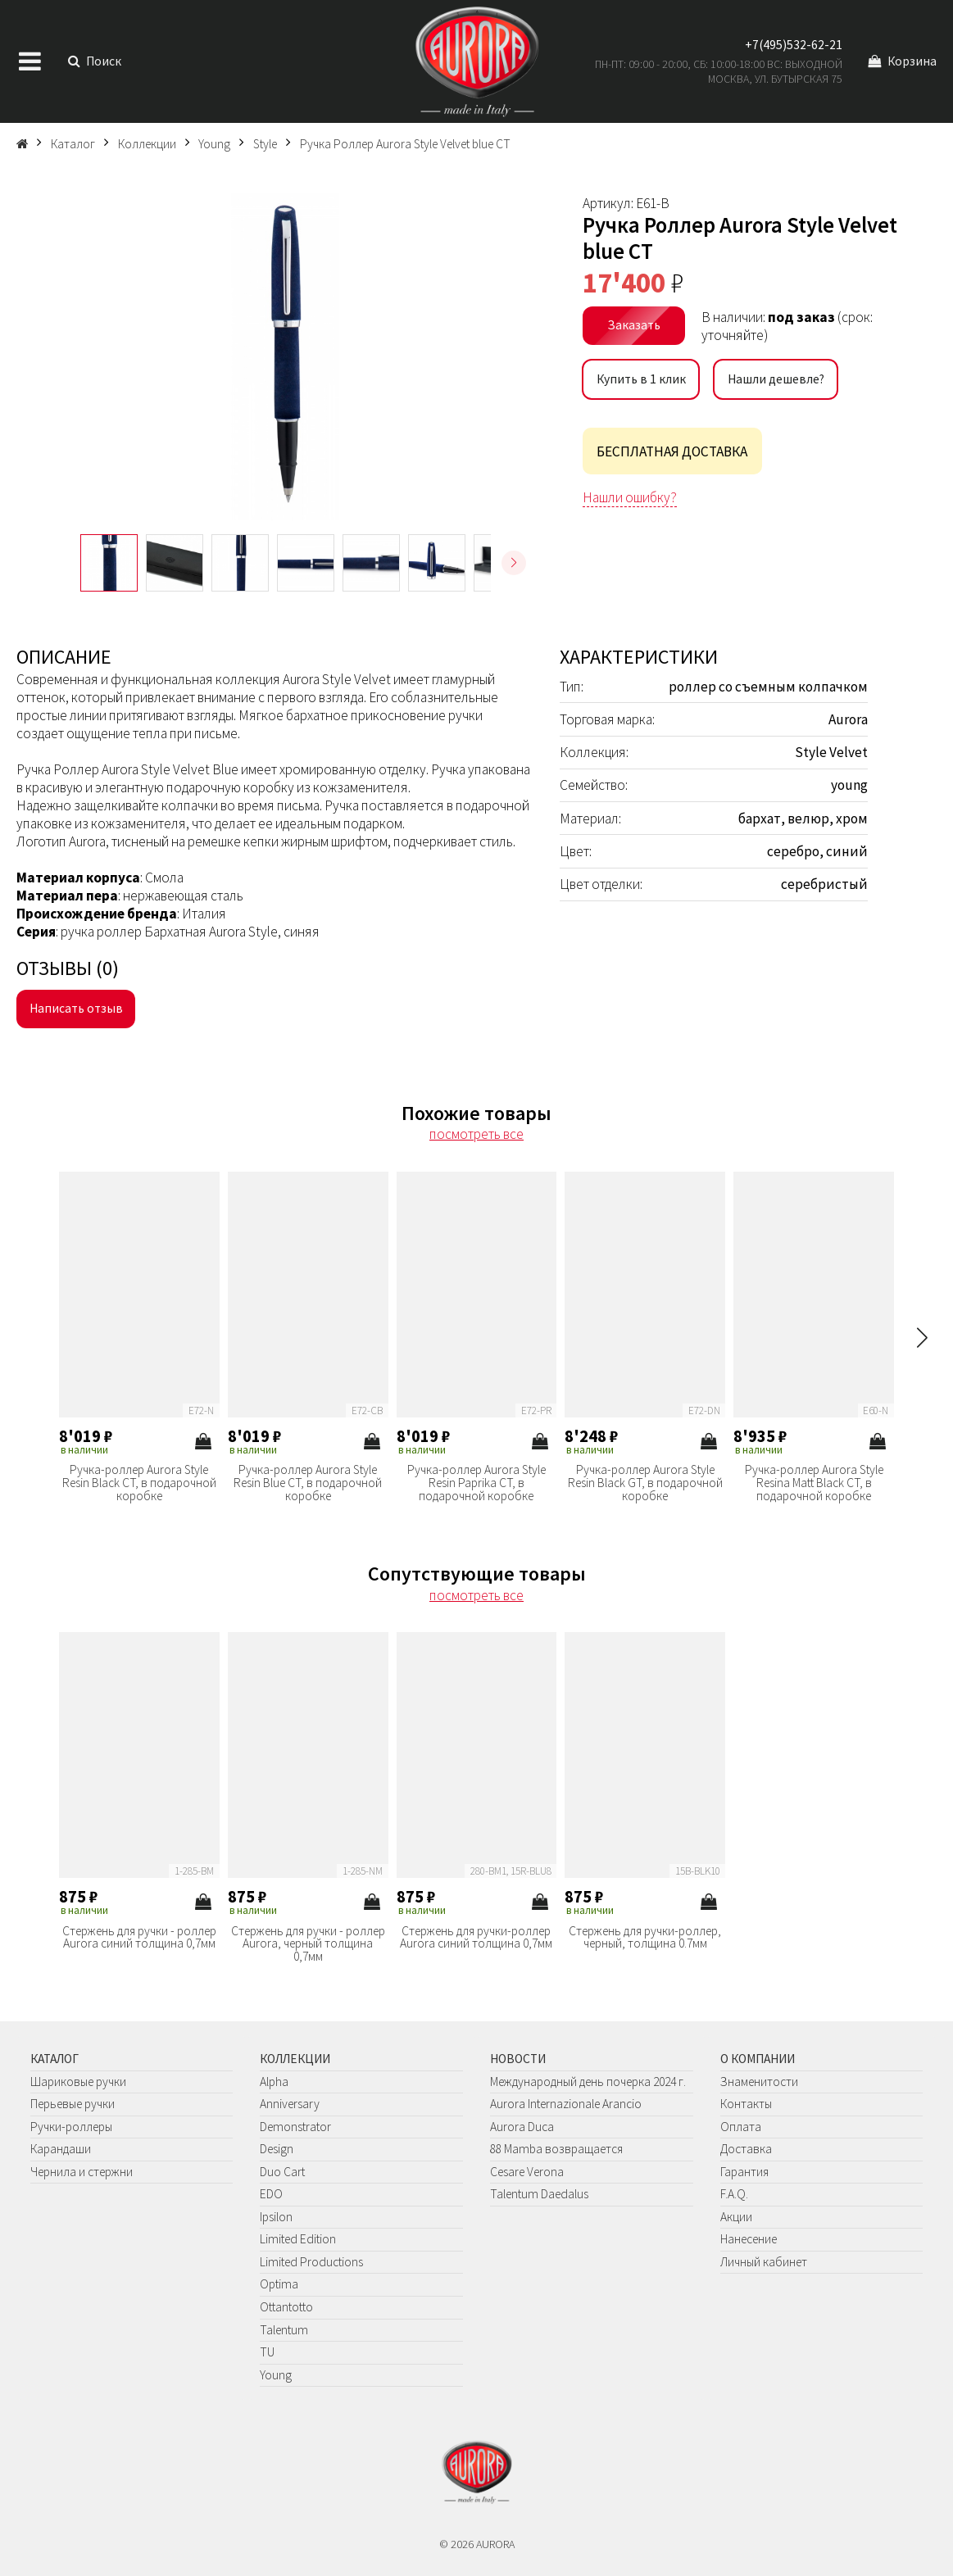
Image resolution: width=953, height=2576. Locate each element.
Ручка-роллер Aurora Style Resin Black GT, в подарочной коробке (645, 1482)
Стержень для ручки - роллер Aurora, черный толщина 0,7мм (308, 1944)
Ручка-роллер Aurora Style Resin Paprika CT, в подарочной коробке (476, 1482)
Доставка (746, 2148)
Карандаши (60, 2148)
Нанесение (748, 2239)
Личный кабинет (763, 2262)
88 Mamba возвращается (556, 2148)
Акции (736, 2217)
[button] (513, 563)
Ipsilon (276, 2217)
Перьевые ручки (72, 2103)
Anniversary (290, 2103)
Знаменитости (759, 2081)
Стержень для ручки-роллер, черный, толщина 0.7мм (645, 1937)
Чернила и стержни (81, 2171)
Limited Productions (311, 2262)
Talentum (284, 2330)
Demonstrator (295, 2126)
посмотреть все (476, 1134)
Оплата (740, 2126)
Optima (279, 2284)
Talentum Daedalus (539, 2194)
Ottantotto (286, 2307)
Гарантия (744, 2171)
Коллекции (295, 2058)
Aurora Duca (522, 2126)
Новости (518, 2058)
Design (276, 2148)
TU (267, 2352)
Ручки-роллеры (71, 2126)
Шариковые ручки (78, 2081)
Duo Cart (282, 2171)
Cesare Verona (527, 2171)
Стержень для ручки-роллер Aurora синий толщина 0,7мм (476, 1937)
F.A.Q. (734, 2194)
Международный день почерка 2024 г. (588, 2081)
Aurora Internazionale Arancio (566, 2103)
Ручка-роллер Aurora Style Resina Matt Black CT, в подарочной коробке (814, 1482)
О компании (757, 2058)
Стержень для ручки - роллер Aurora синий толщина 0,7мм (139, 1937)
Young (276, 2375)
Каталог (54, 2058)
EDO (271, 2194)
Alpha (274, 2081)
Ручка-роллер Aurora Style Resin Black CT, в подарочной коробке (139, 1482)
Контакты (746, 2103)
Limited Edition (298, 2239)
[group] (285, 356)
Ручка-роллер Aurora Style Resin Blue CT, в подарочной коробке (308, 1482)
